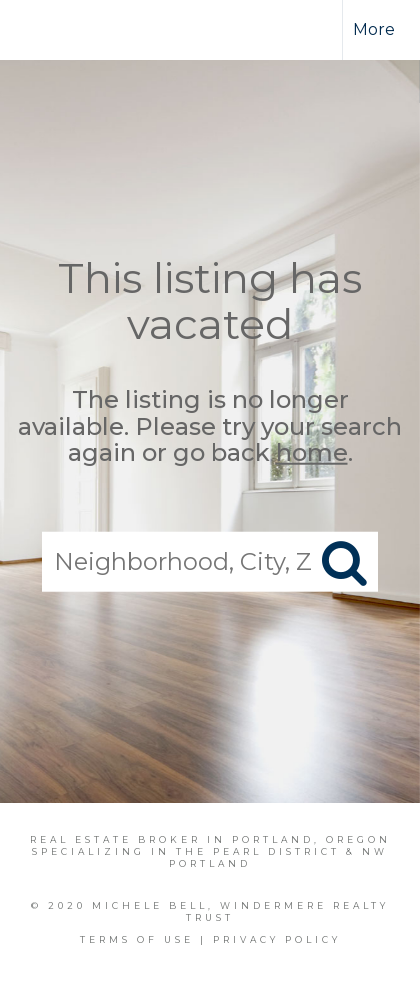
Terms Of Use (137, 939)
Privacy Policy (277, 939)
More (374, 29)
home (312, 452)
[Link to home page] (57, 30)
